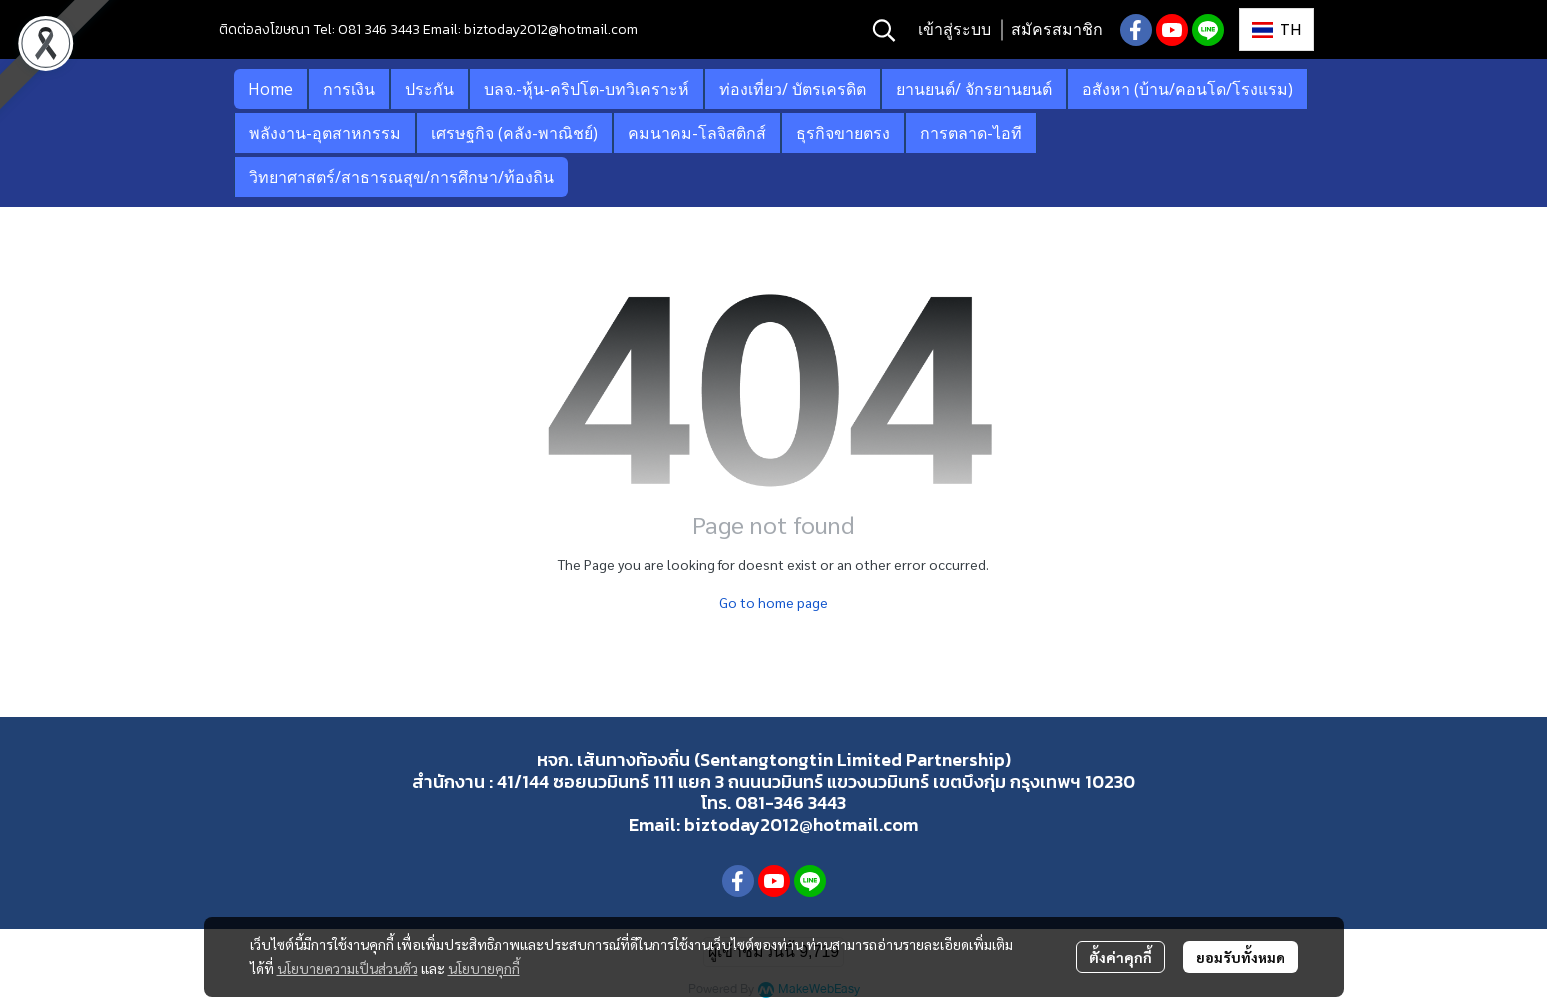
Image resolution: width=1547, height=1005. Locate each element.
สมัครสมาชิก (1057, 29)
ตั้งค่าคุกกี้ (1120, 957)
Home (270, 89)
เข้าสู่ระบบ (954, 29)
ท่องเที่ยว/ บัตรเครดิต (792, 89)
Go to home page (773, 602)
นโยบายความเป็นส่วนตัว (347, 968)
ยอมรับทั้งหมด (1240, 957)
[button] (884, 30)
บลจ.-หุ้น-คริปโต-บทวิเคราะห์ (586, 89)
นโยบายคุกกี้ (484, 968)
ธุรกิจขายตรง (843, 133)
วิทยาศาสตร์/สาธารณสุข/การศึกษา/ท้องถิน (401, 177)
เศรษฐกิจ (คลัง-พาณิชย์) (514, 133)
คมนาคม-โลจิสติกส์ (697, 133)
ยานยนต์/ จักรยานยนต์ (974, 89)
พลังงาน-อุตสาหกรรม (325, 133)
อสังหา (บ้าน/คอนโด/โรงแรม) (1187, 89)
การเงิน (349, 89)
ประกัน (429, 89)
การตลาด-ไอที (971, 133)
